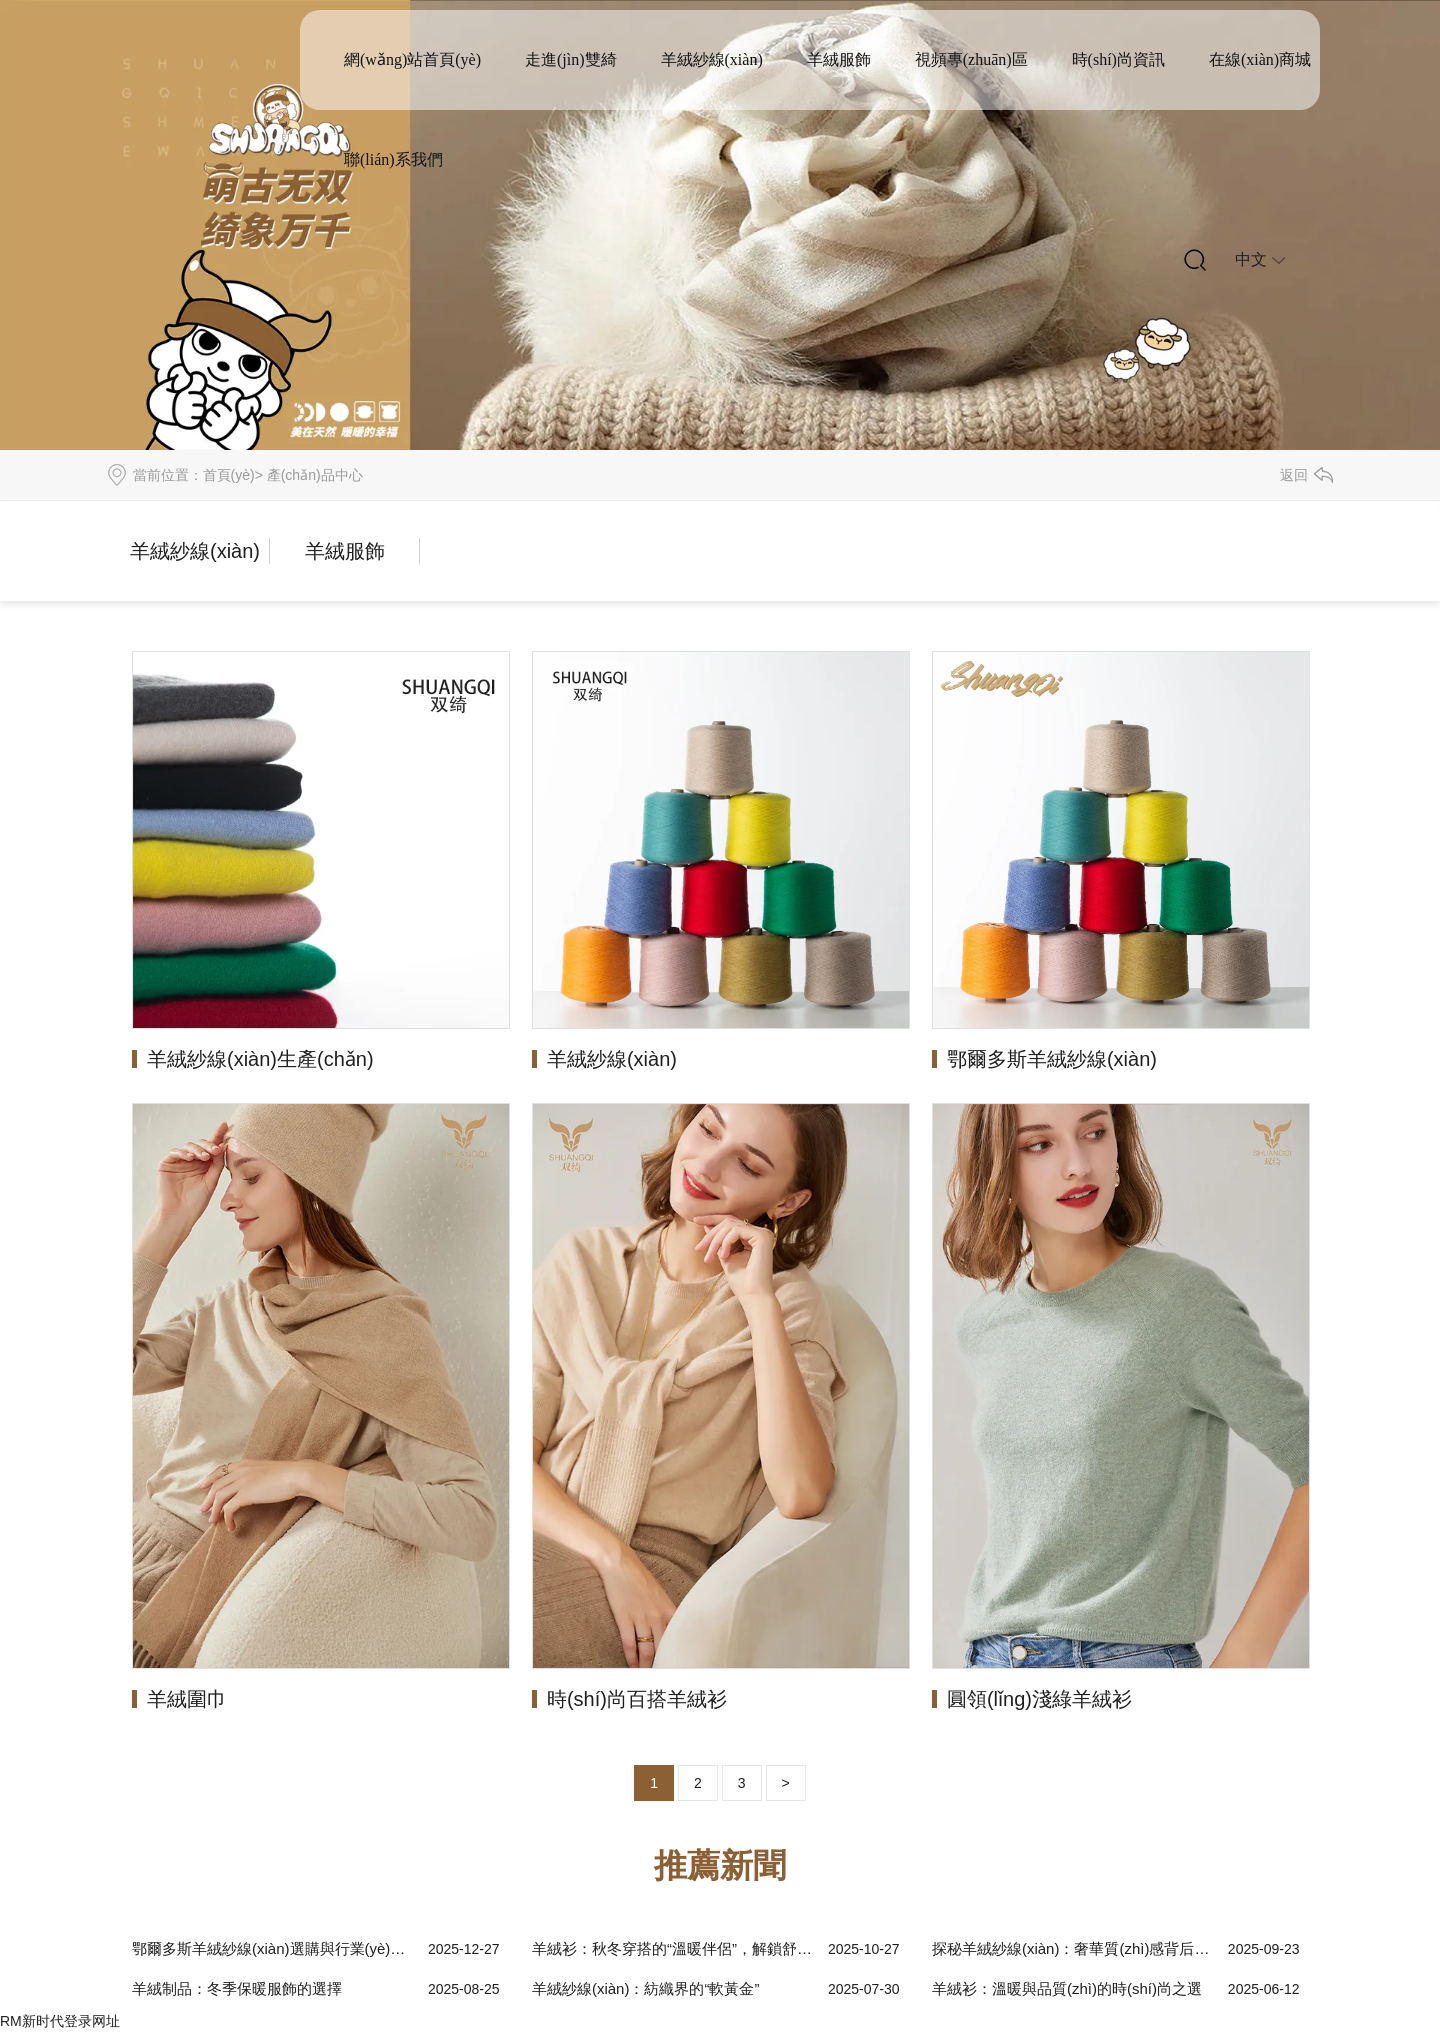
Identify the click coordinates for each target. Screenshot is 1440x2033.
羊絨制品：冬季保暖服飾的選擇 (237, 1988)
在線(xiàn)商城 (1260, 59)
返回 (1294, 475)
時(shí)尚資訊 (1118, 59)
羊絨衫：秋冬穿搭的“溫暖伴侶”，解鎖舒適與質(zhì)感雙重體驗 (675, 1948)
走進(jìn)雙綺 (571, 59)
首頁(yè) (229, 475)
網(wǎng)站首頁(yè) (412, 59)
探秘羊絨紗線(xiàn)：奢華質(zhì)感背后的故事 (1075, 1948)
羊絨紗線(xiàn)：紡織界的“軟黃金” (646, 1988)
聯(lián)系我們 (393, 159)
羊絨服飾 (839, 59)
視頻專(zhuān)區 (971, 59)
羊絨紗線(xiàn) (712, 59)
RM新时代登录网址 (60, 2021)
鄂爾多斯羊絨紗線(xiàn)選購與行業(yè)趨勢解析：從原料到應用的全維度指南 (275, 1948)
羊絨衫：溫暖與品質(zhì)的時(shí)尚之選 (1067, 1988)
